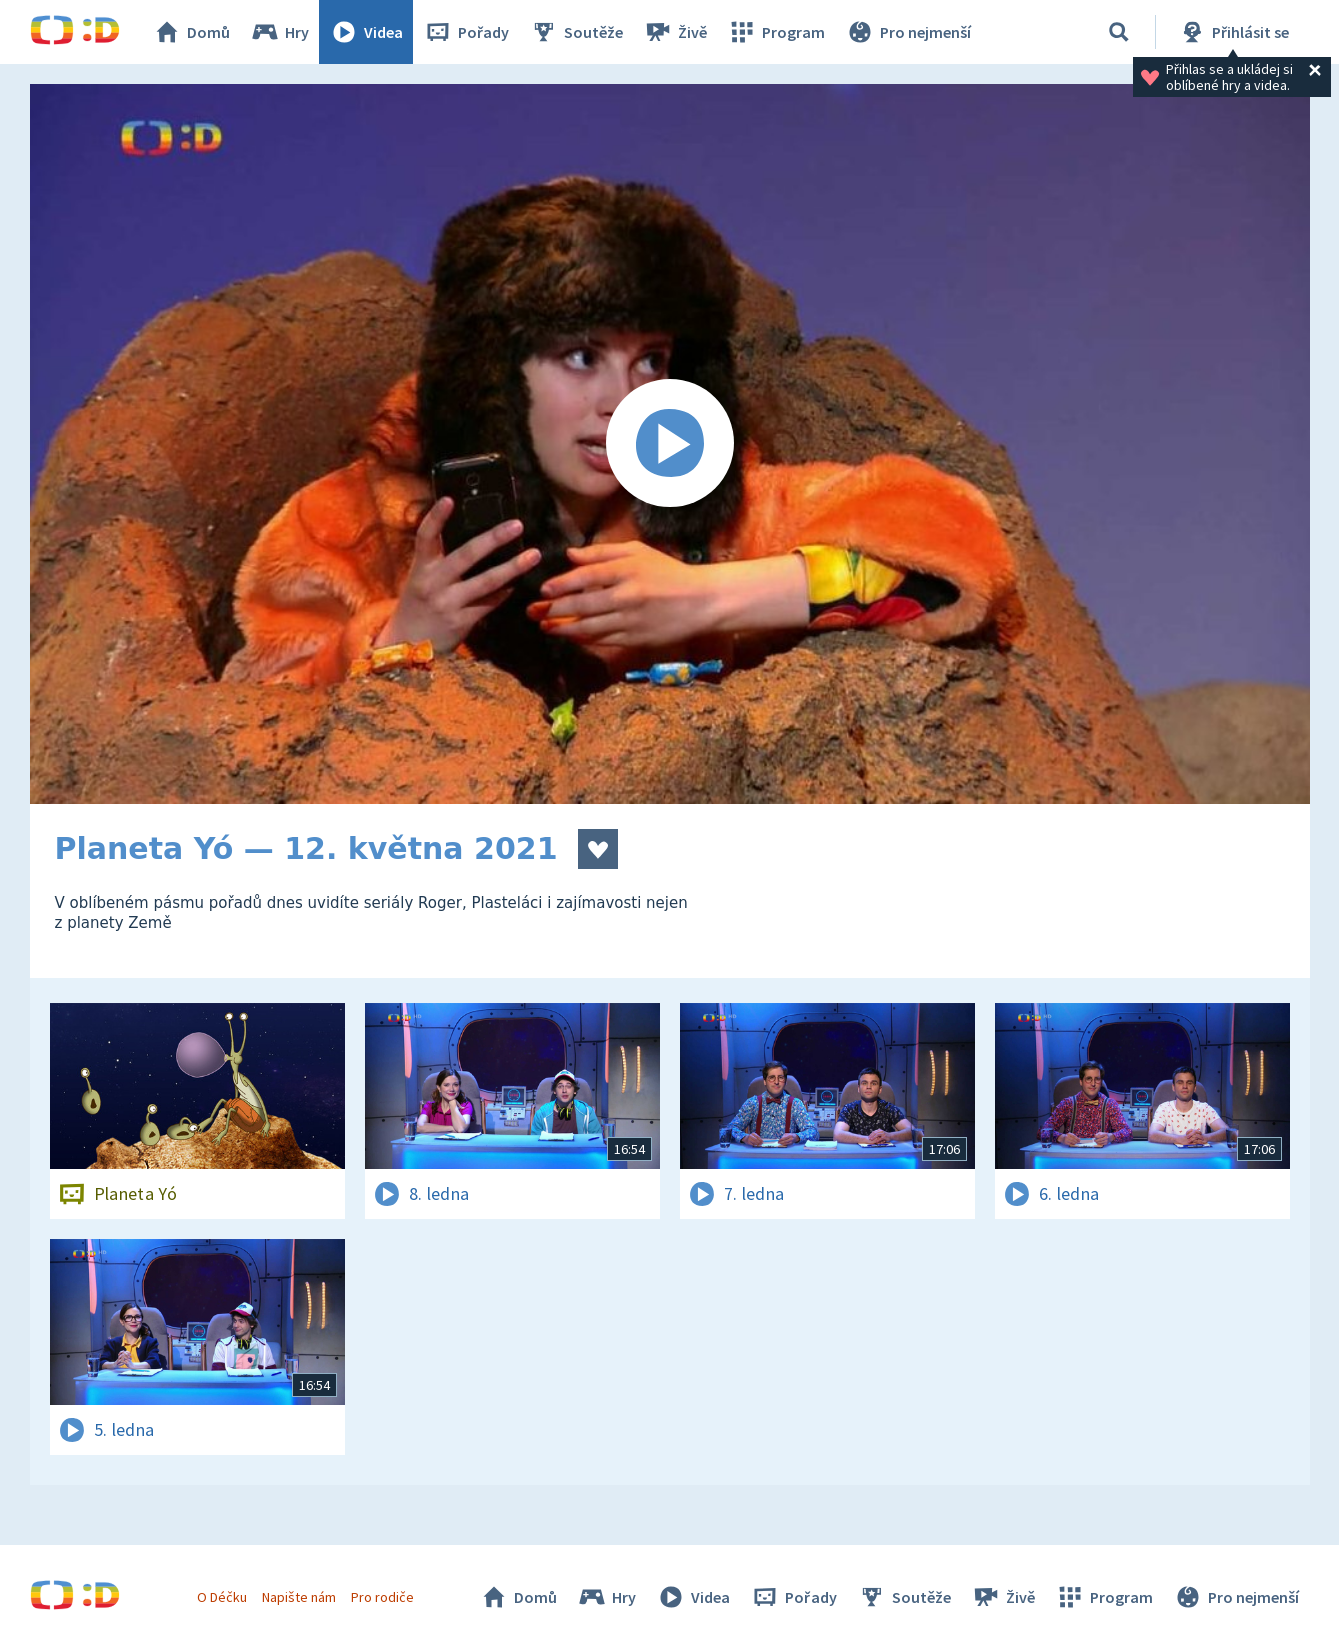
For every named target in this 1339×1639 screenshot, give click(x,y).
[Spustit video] (670, 444)
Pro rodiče (382, 1597)
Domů (191, 32)
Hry (279, 32)
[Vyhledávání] (1119, 32)
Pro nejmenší (908, 32)
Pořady (466, 32)
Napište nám (299, 1597)
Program (776, 32)
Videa (366, 32)
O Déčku (222, 1597)
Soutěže (576, 32)
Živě (675, 32)
